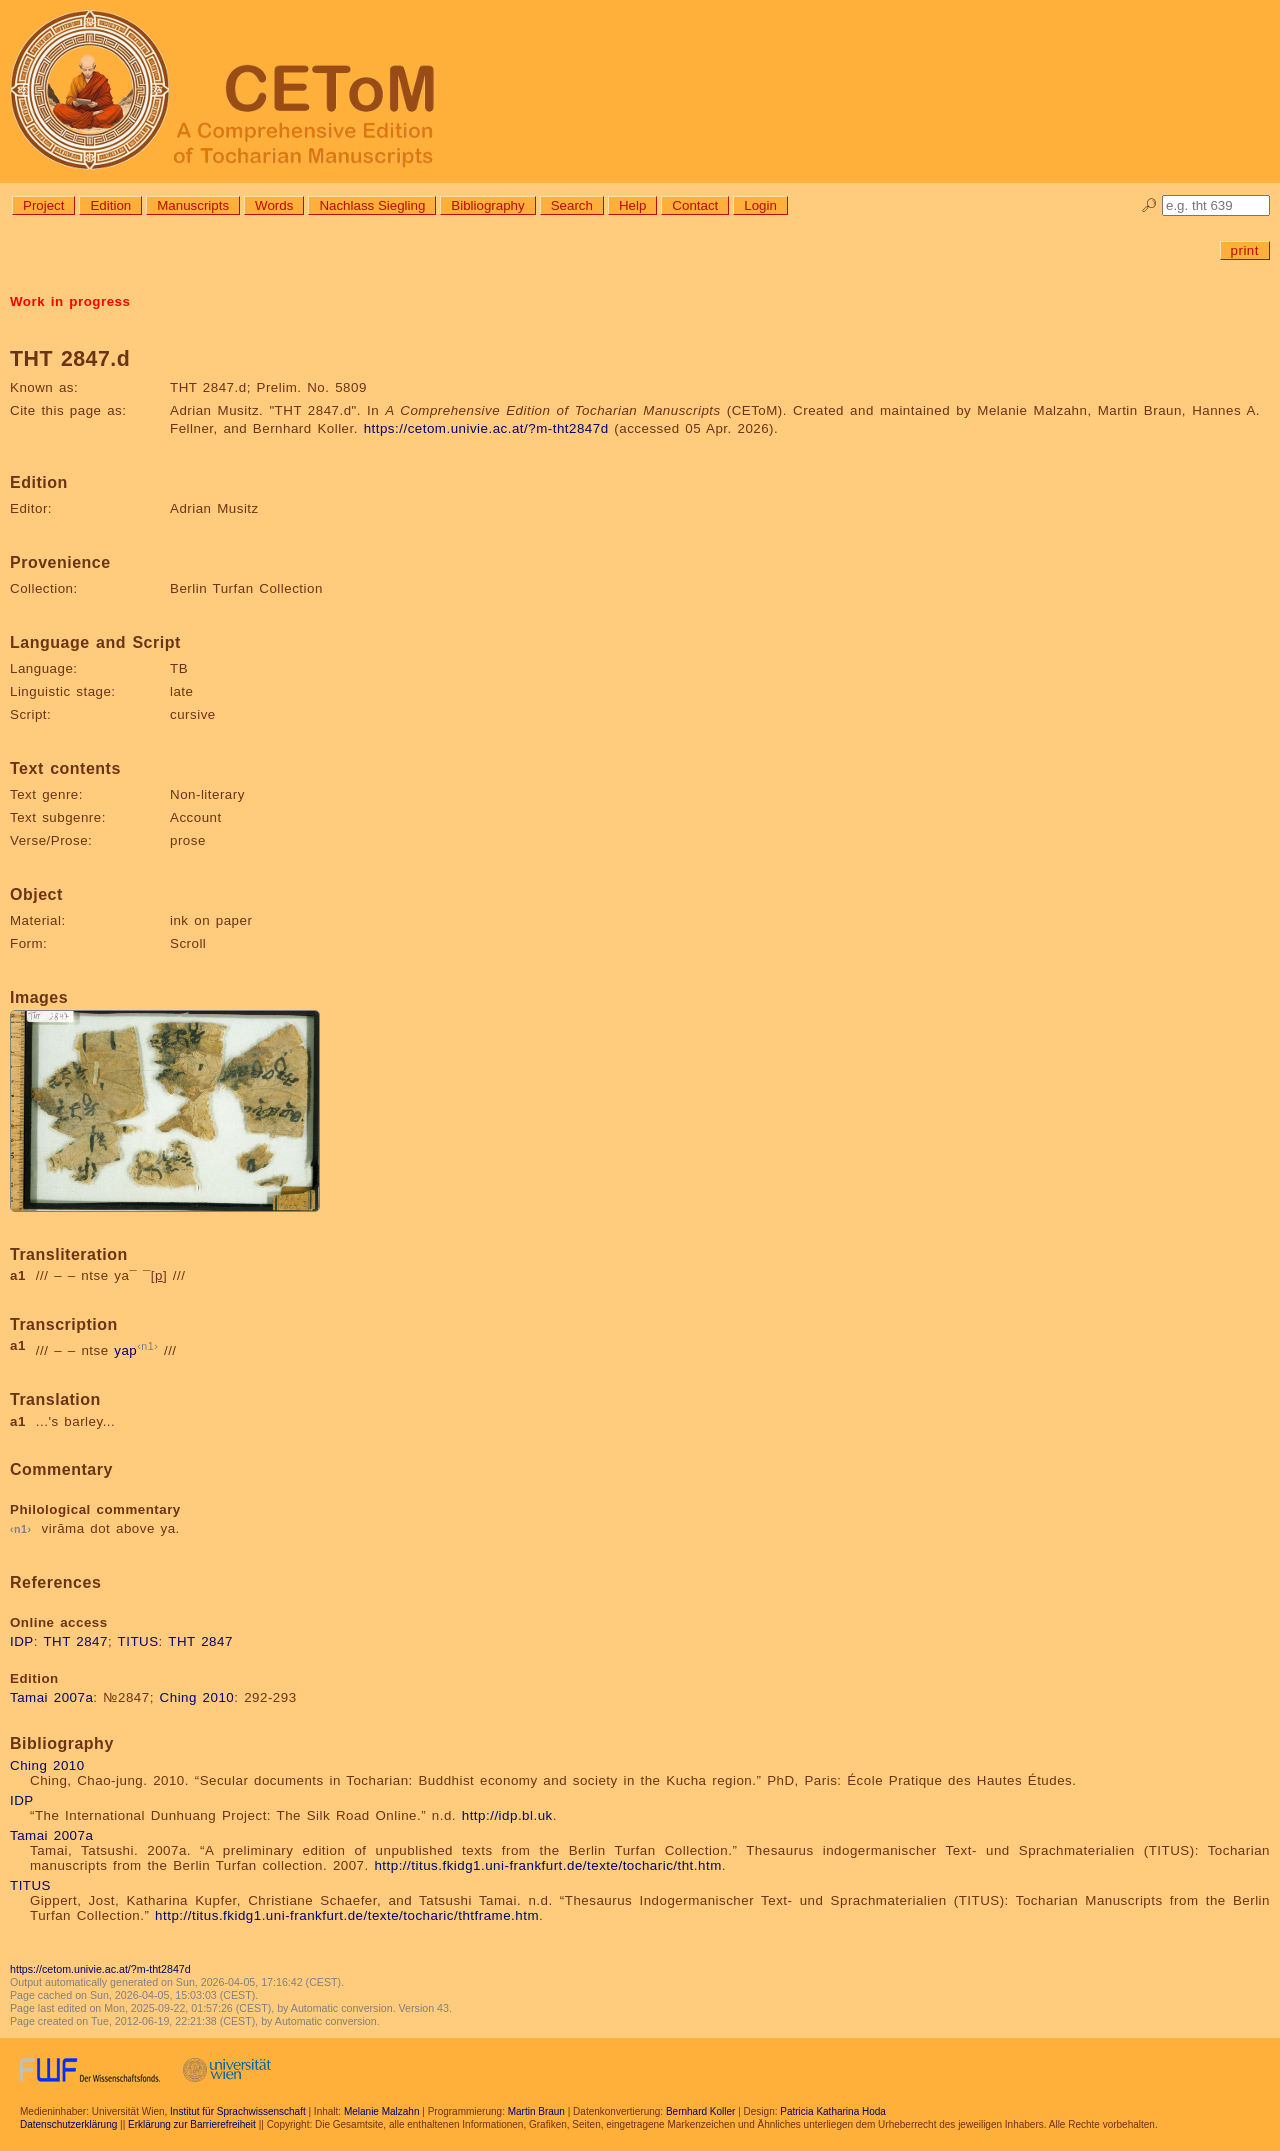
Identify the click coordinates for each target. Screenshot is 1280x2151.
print (1245, 250)
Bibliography (487, 205)
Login (760, 205)
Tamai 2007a (51, 1697)
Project (43, 205)
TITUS (138, 1641)
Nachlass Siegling (372, 205)
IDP (22, 1641)
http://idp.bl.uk (507, 1815)
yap (125, 1351)
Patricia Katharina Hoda (833, 2111)
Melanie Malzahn (382, 2111)
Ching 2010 (197, 1697)
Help (632, 205)
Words (274, 205)
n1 (147, 1346)
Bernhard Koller (700, 2111)
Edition (110, 205)
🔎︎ (1149, 205)
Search (572, 205)
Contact (695, 205)
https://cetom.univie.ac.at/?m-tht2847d (486, 428)
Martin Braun (536, 2111)
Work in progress (70, 301)
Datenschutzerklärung (68, 2124)
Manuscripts (193, 205)
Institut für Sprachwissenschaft (238, 2111)
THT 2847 (75, 1641)
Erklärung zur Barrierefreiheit (192, 2124)
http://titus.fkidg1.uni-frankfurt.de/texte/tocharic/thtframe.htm (347, 1915)
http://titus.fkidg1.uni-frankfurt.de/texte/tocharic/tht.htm (547, 1865)
